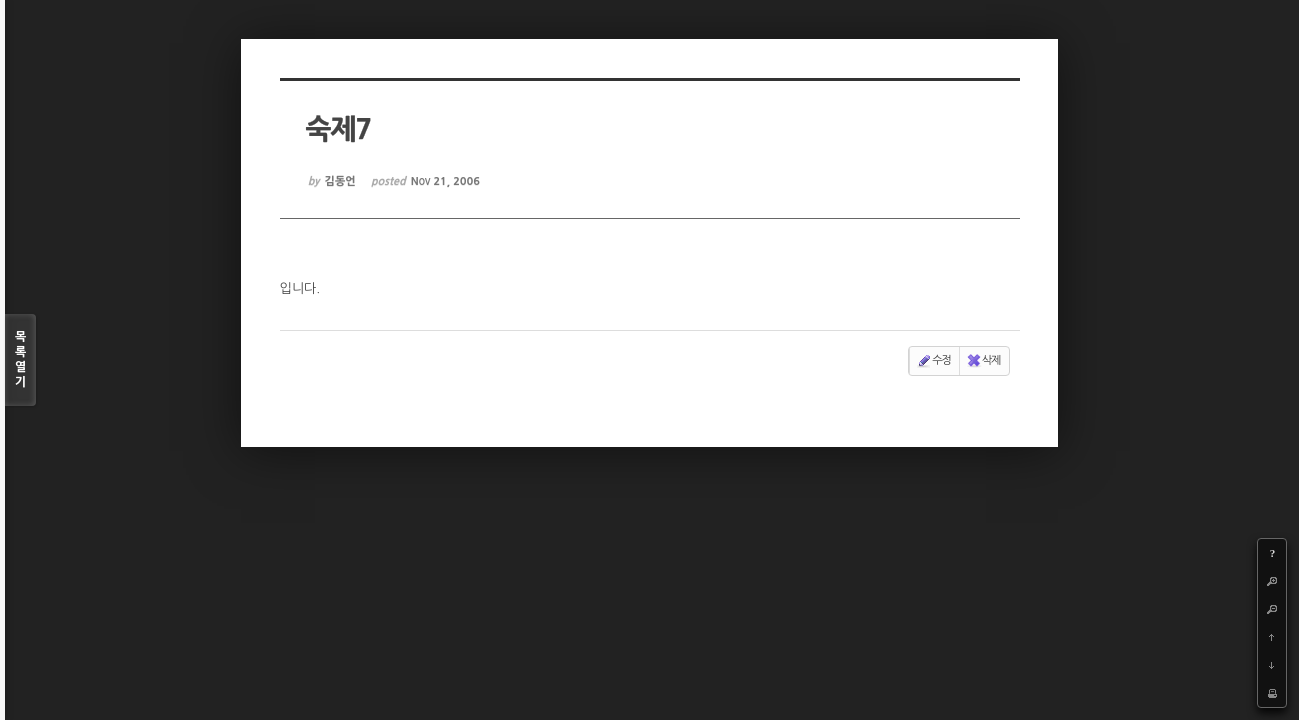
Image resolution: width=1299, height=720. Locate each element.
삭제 (983, 361)
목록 (20, 360)
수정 (933, 361)
